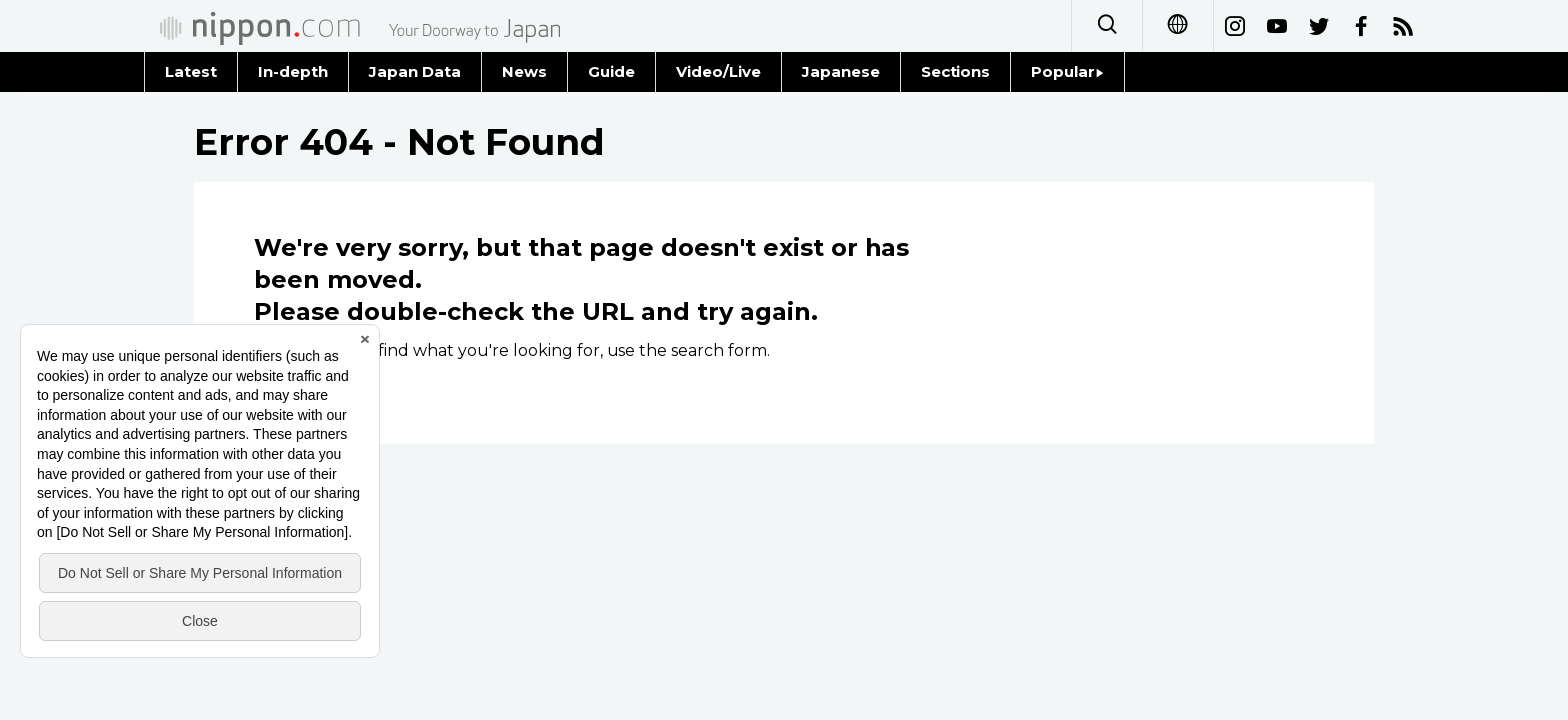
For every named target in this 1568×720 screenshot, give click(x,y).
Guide (611, 71)
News (524, 71)
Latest (191, 71)
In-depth (293, 71)
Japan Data (415, 71)
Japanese (841, 71)
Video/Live (718, 71)
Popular (1067, 71)
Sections (956, 71)
